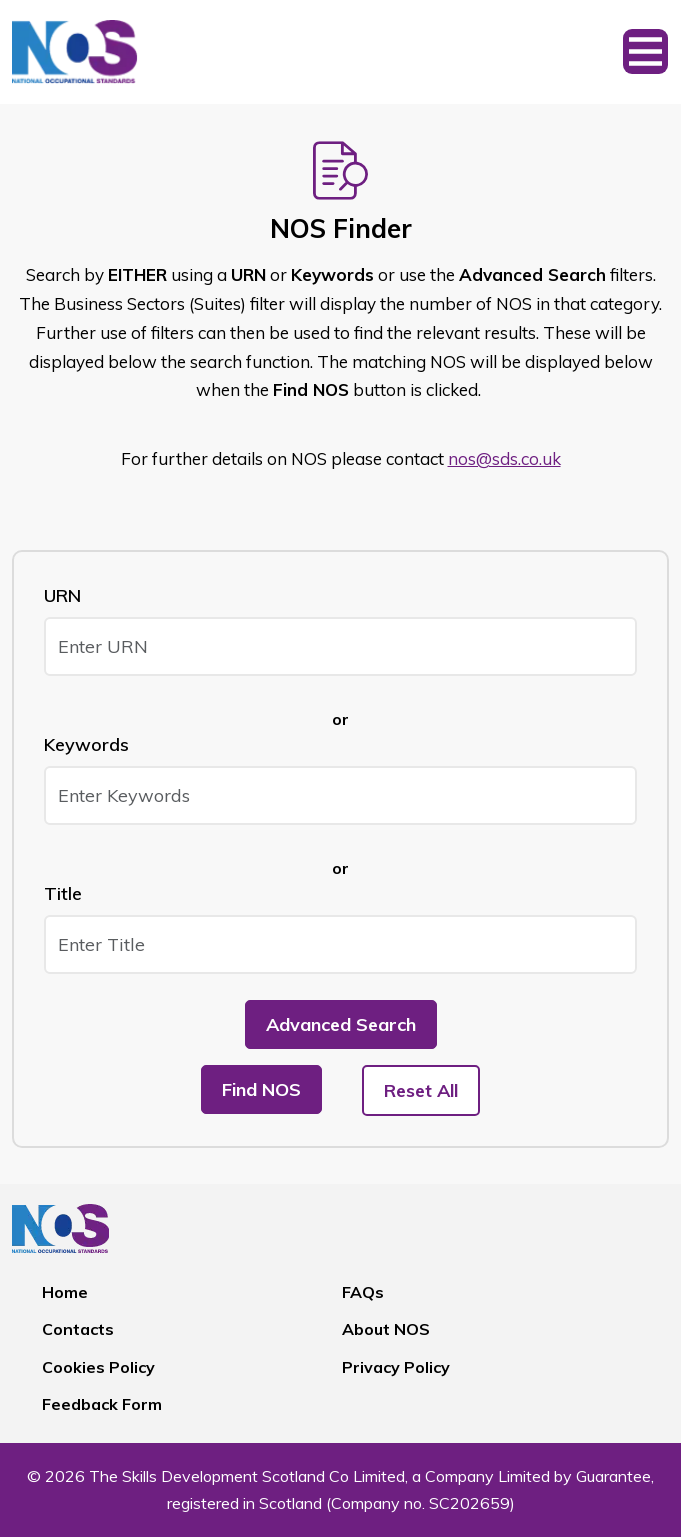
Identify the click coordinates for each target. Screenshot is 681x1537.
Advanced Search (341, 1024)
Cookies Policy (98, 1367)
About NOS (386, 1329)
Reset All (421, 1090)
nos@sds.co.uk (504, 458)
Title (63, 893)
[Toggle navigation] (645, 52)
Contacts (78, 1329)
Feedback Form (102, 1404)
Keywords (86, 744)
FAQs (363, 1292)
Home (65, 1292)
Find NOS (261, 1089)
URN (62, 595)
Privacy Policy (396, 1367)
